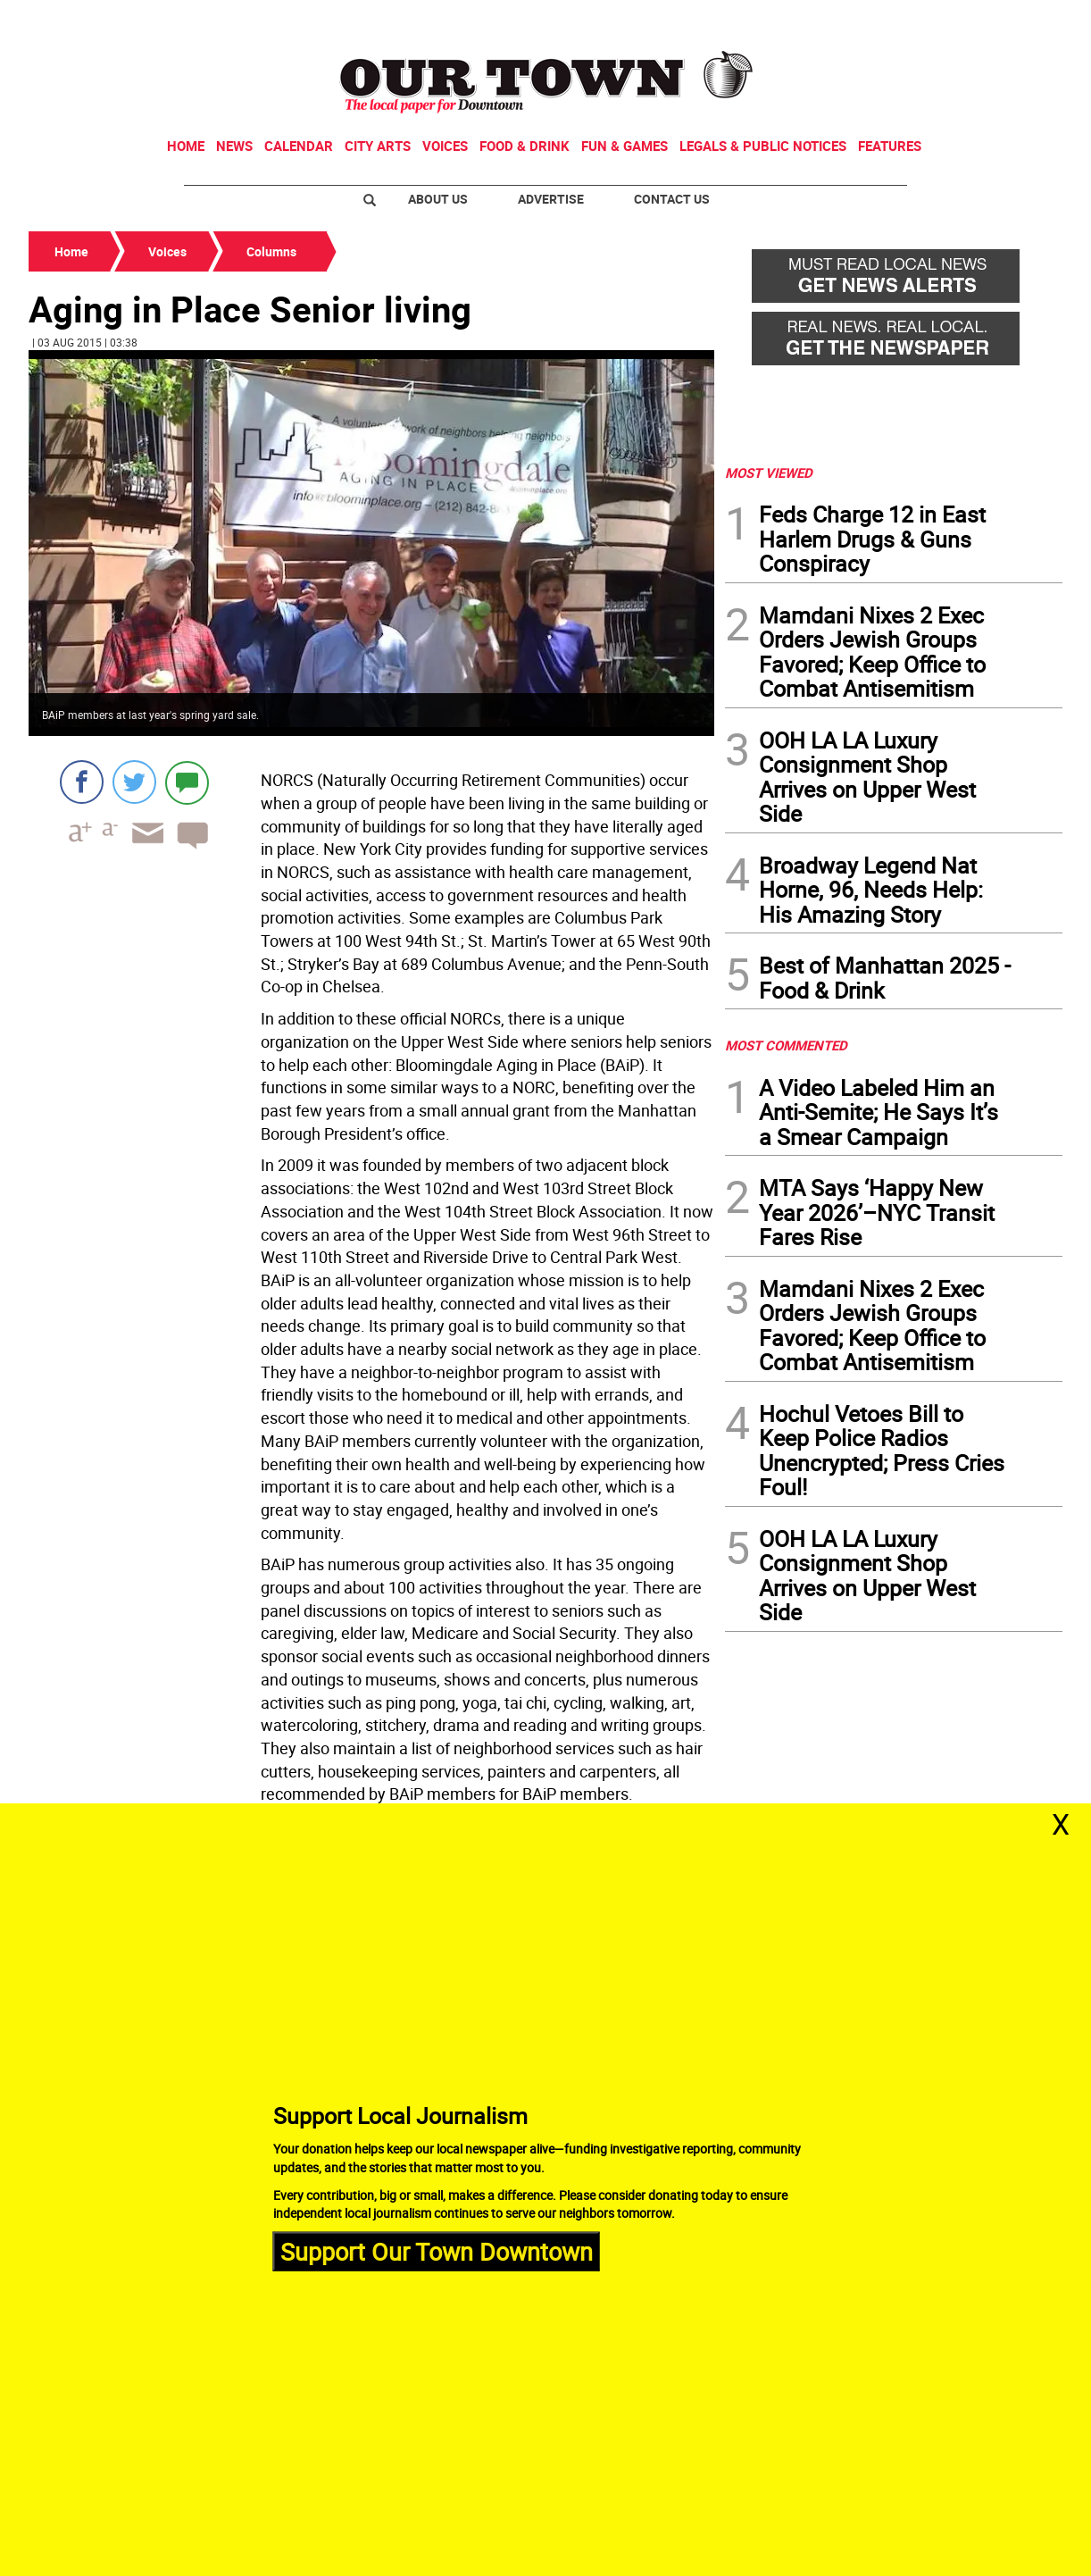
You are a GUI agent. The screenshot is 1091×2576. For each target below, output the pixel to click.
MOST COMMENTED (786, 1045)
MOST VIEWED (768, 472)
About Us (438, 198)
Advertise (551, 198)
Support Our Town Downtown (436, 2250)
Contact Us (672, 198)
